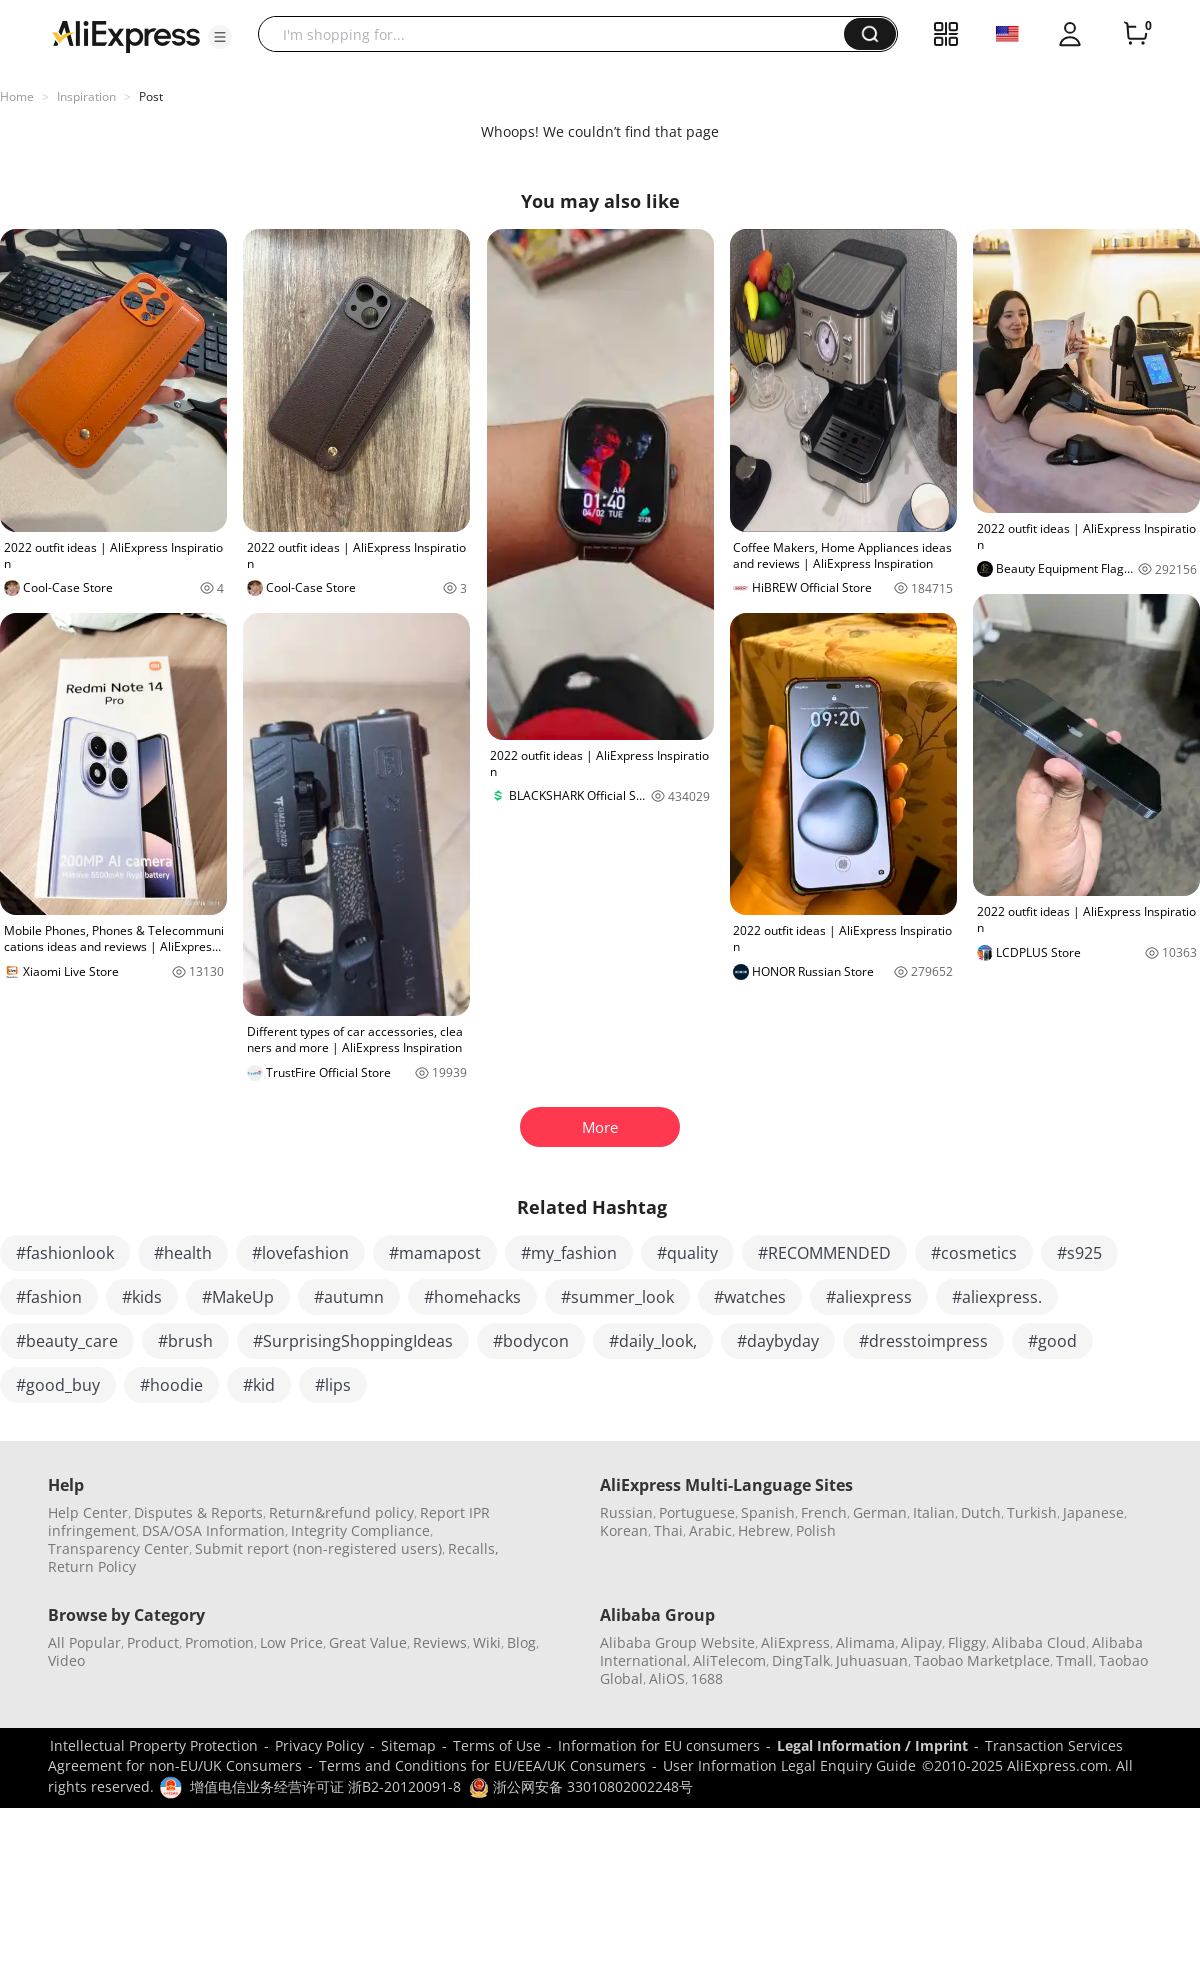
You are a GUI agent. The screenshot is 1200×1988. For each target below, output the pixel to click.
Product (153, 1642)
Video (66, 1660)
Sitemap (408, 1745)
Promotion (219, 1642)
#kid (259, 1385)
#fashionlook (65, 1253)
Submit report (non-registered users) (318, 1548)
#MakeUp (238, 1297)
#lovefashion (300, 1253)
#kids (142, 1297)
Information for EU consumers (659, 1745)
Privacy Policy (319, 1745)
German (880, 1512)
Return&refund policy (341, 1512)
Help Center (88, 1512)
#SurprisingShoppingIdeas (353, 1341)
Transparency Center (118, 1548)
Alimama (865, 1642)
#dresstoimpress (923, 1341)
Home (17, 96)
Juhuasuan (872, 1660)
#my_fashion (569, 1253)
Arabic (710, 1530)
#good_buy (58, 1385)
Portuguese (697, 1512)
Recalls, (473, 1548)
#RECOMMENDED (824, 1253)
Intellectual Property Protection (154, 1745)
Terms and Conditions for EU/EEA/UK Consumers (482, 1765)
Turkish (1032, 1512)
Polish (816, 1530)
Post (151, 96)
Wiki (487, 1642)
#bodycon (531, 1341)
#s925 (1079, 1253)
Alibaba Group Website (677, 1642)
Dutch (981, 1512)
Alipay (921, 1642)
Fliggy (967, 1642)
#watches (750, 1297)
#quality (687, 1253)
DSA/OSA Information (213, 1530)
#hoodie (171, 1385)
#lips (333, 1385)
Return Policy (92, 1566)
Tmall (1074, 1660)
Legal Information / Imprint (872, 1745)
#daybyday (778, 1341)
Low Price (291, 1642)
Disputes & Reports (198, 1512)
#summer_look (617, 1297)
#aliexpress (869, 1297)
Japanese (1093, 1512)
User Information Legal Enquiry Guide (789, 1765)
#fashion (49, 1297)
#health (183, 1253)
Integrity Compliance (360, 1530)
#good (1052, 1341)
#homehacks (472, 1297)
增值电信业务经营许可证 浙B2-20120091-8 (325, 1786)
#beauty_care (67, 1341)
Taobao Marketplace (982, 1660)
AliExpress (795, 1642)
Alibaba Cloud (1039, 1642)
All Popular (84, 1642)
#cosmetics (974, 1253)
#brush (185, 1341)
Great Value (368, 1642)
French (824, 1512)
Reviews (440, 1642)
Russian (626, 1512)
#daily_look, (653, 1341)
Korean (624, 1530)
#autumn (349, 1297)
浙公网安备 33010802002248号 (581, 1786)
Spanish (768, 1512)
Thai (668, 1530)
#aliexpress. (997, 1297)
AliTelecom (729, 1660)
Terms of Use (497, 1745)
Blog (521, 1642)
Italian (934, 1512)
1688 (707, 1678)
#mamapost (435, 1253)
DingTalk (801, 1660)
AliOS (667, 1678)
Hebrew (764, 1530)
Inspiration (86, 96)
